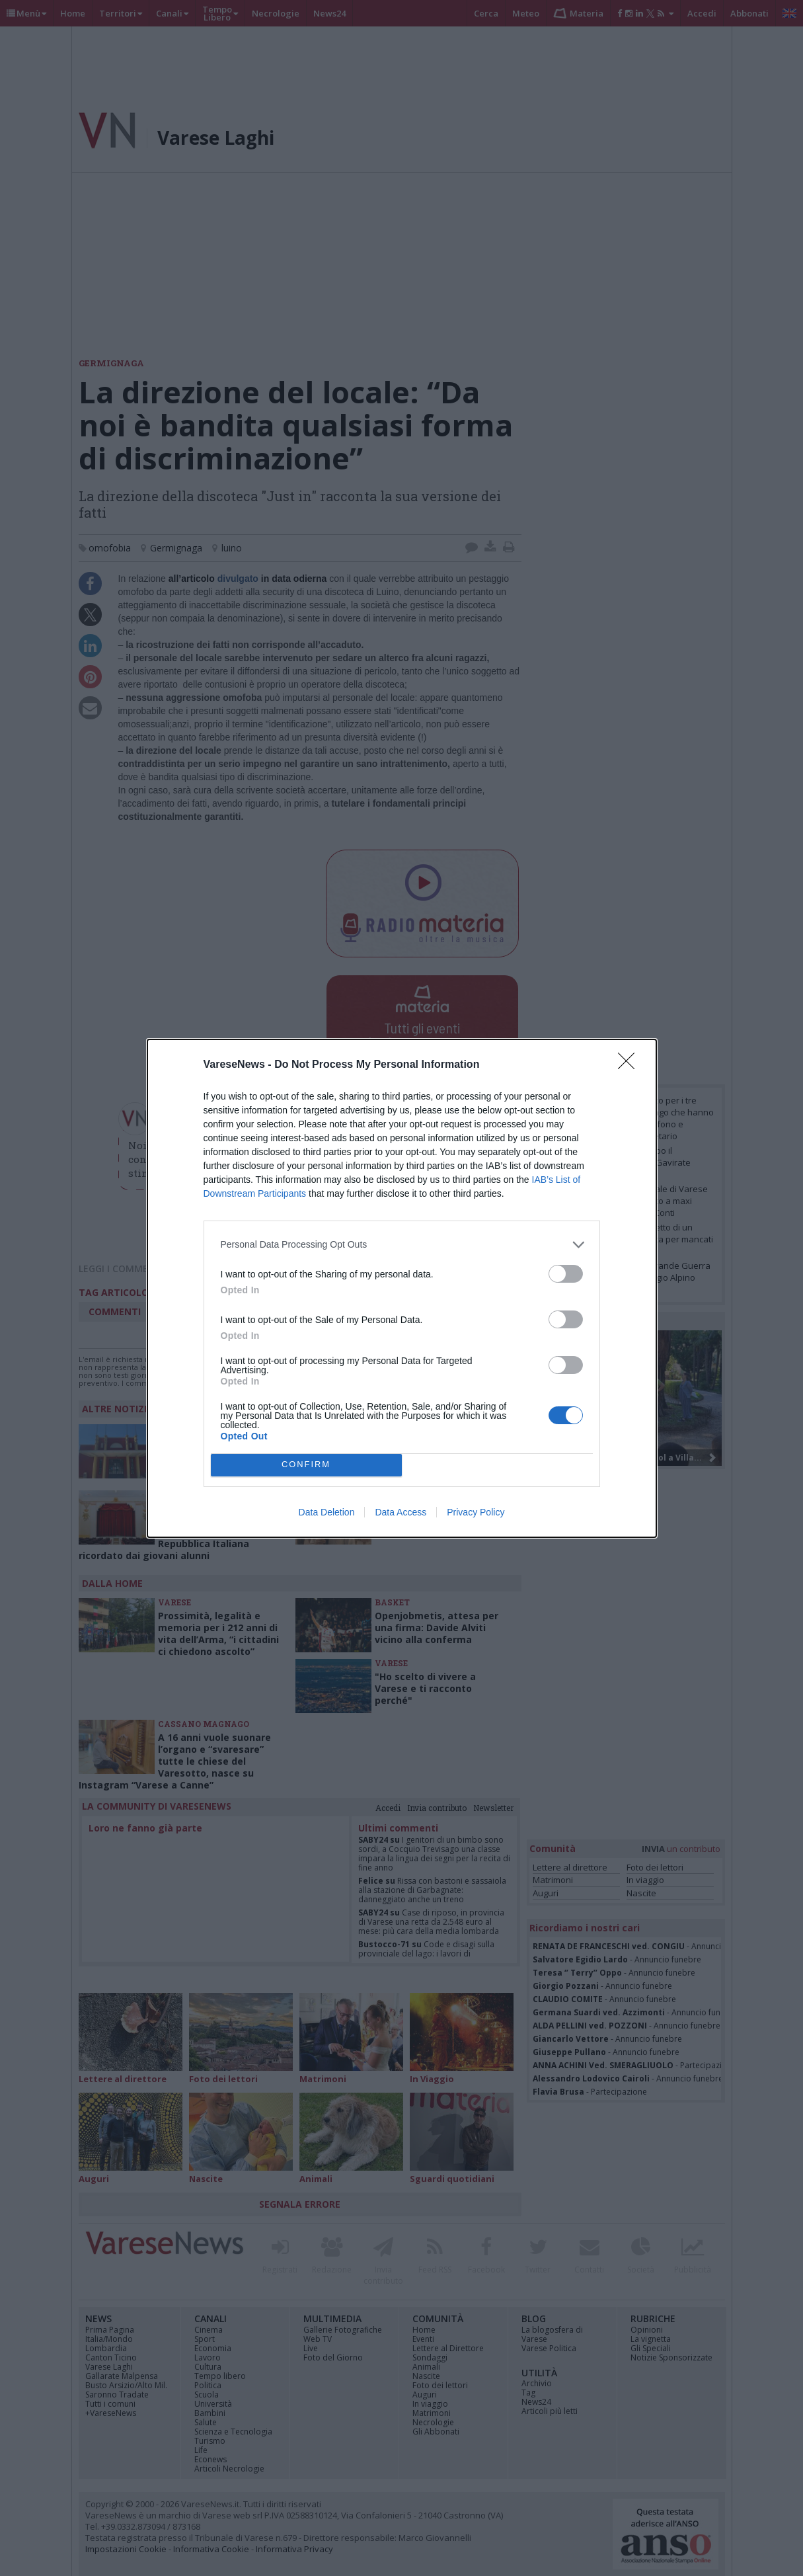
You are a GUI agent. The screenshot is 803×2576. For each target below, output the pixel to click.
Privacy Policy (475, 1512)
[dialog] (401, 1288)
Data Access (400, 1512)
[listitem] (402, 1245)
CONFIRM (306, 1465)
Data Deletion (327, 1512)
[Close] (630, 1065)
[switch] (566, 1274)
